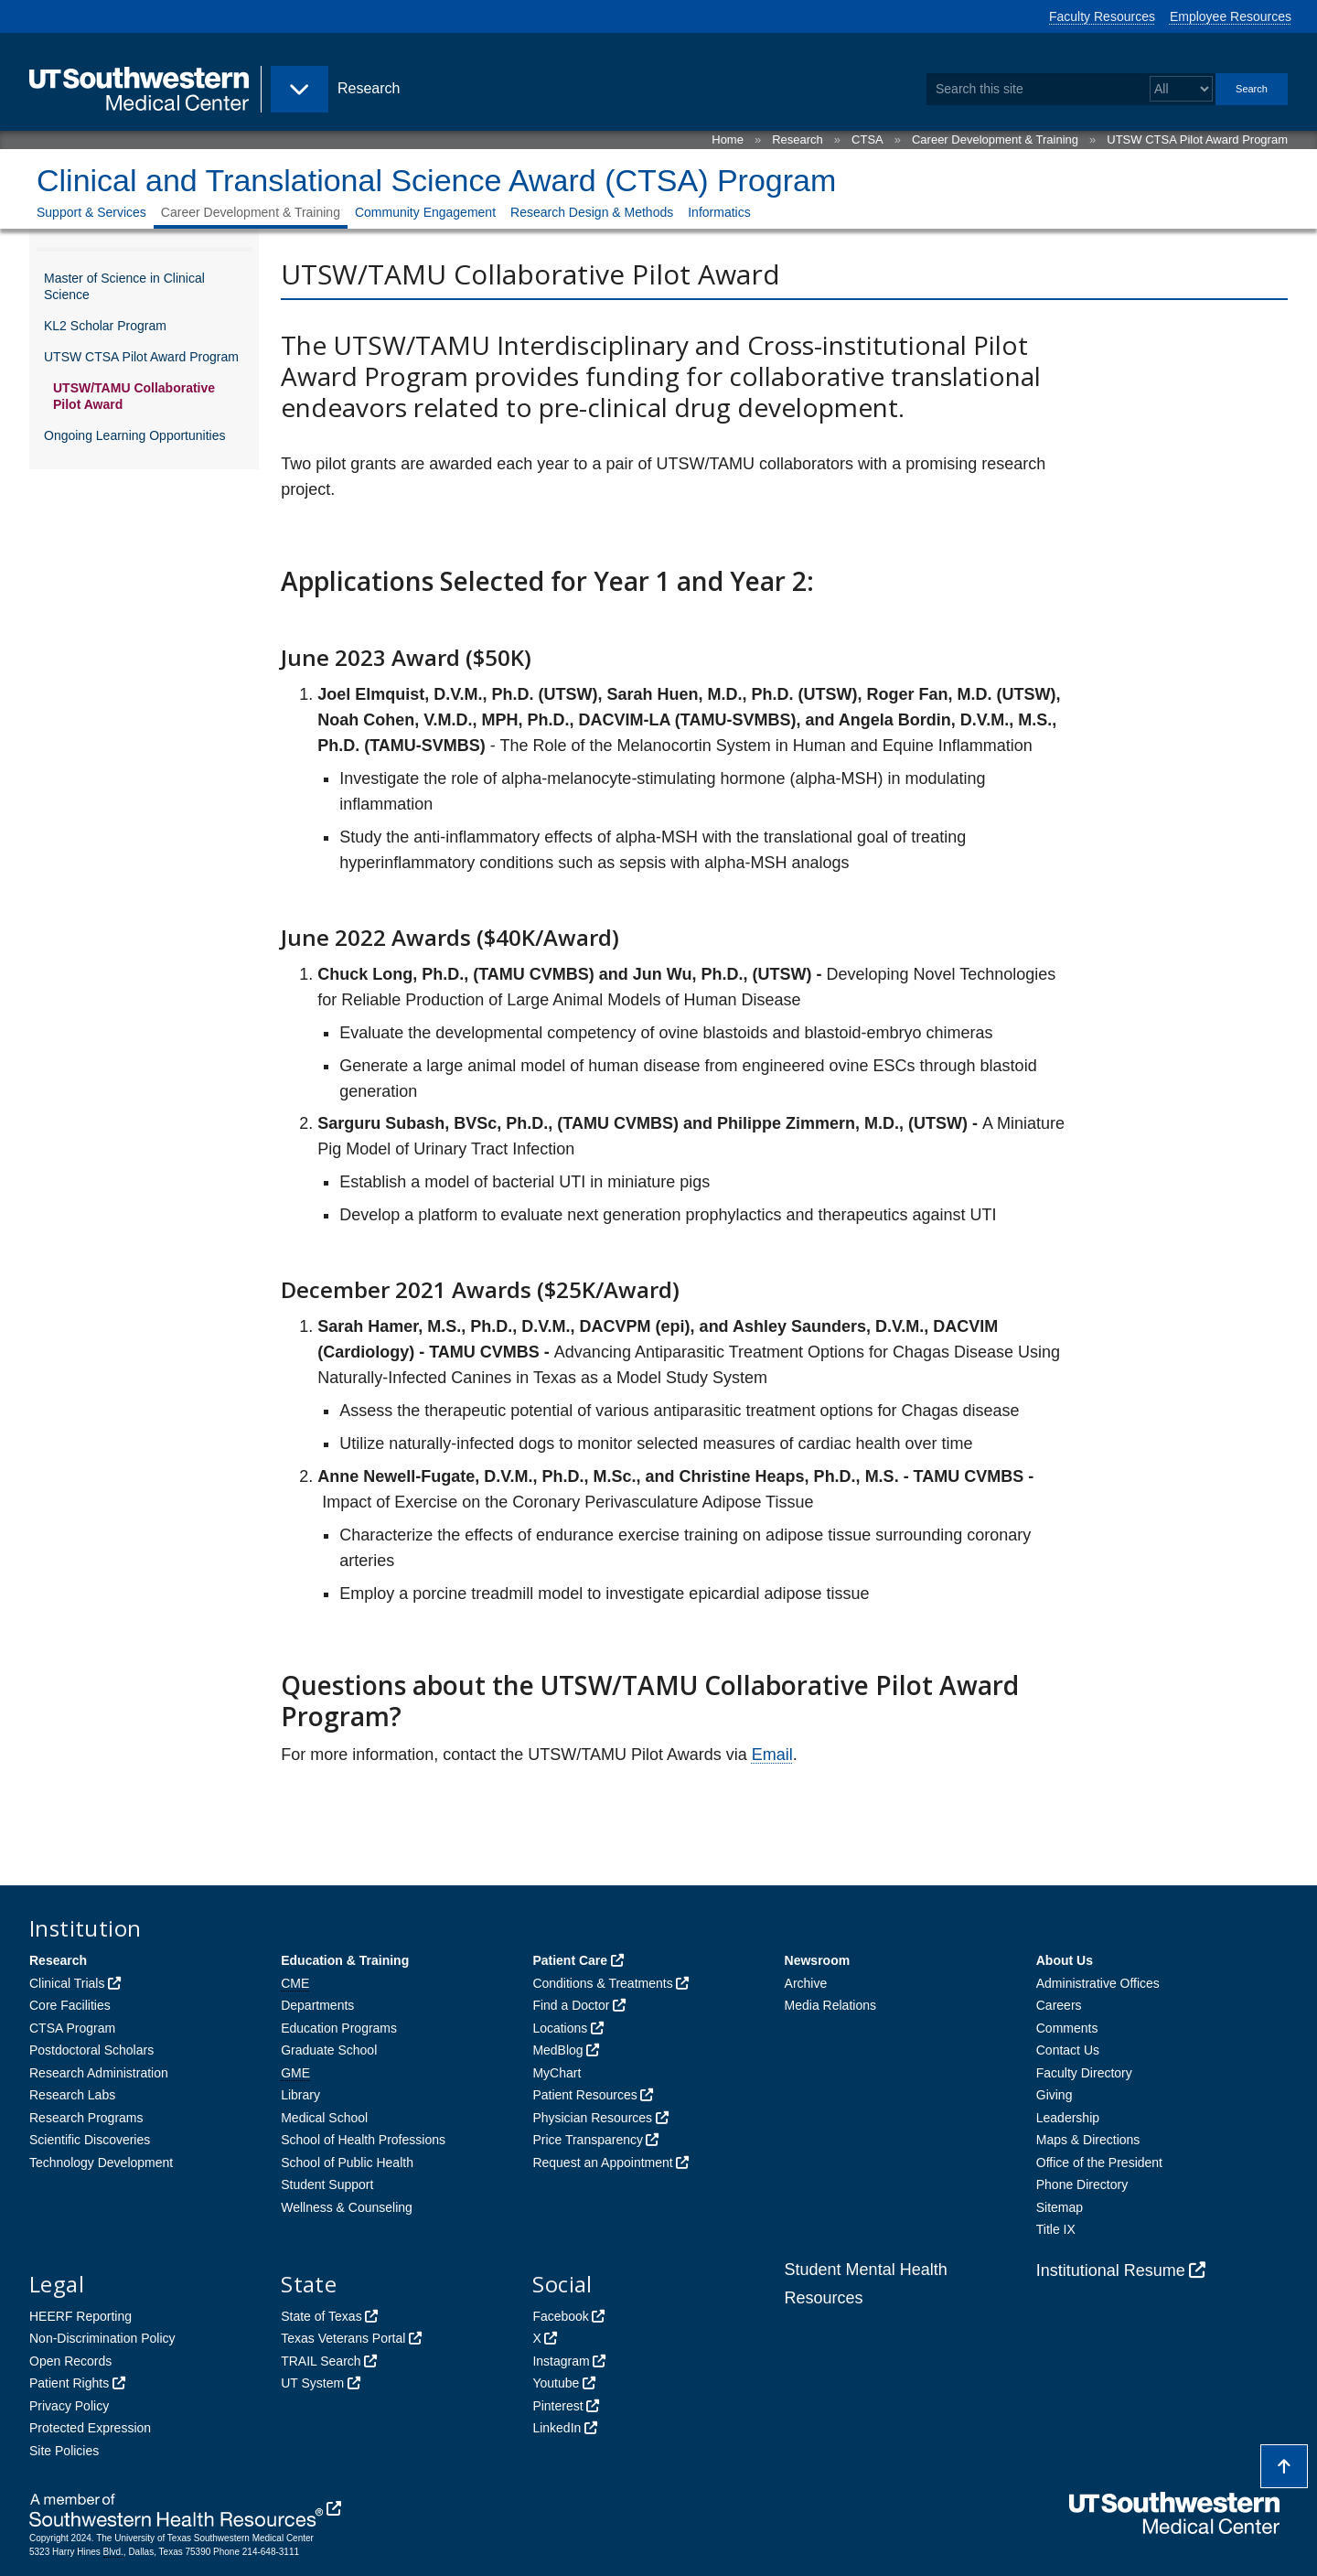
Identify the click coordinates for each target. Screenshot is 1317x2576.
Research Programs (86, 2117)
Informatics (719, 212)
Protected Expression (90, 2427)
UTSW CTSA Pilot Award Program (1197, 139)
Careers (1059, 2005)
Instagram (560, 2361)
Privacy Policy (69, 2406)
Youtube (555, 2383)
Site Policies (64, 2450)
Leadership (1067, 2117)
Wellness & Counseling (346, 2207)
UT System (312, 2383)
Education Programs (339, 2028)
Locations (559, 2028)
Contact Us (1067, 2050)
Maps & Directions (1088, 2139)
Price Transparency (587, 2139)
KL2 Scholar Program (105, 325)
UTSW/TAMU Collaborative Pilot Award (134, 396)
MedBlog (557, 2050)
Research (797, 139)
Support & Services (91, 212)
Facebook (560, 2316)
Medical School (324, 2117)
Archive (806, 1983)
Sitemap (1059, 2207)
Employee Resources (1230, 16)
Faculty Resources (1102, 16)
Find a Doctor (570, 2005)
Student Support (327, 2184)
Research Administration (98, 2073)
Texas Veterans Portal (343, 2338)
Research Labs (72, 2095)
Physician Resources (592, 2117)
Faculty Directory (1084, 2073)
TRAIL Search (320, 2361)
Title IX (1056, 2229)
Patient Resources (584, 2095)
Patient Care (569, 1960)
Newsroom (818, 1960)
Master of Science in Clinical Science (124, 286)
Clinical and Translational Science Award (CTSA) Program (436, 180)
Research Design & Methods (591, 212)
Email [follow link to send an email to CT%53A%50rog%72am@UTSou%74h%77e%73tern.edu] (772, 1754)
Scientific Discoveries (89, 2139)
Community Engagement (425, 212)
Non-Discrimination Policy (102, 2338)
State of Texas (321, 2316)
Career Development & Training (995, 139)
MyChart (556, 2073)
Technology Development (101, 2162)
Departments (317, 2005)
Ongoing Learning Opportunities (134, 435)
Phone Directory (1082, 2184)
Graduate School (329, 2050)
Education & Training (345, 1960)
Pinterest (557, 2406)
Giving (1054, 2095)
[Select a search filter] (1181, 89)
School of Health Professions (363, 2139)
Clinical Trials (66, 1983)
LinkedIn (556, 2427)
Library (300, 2095)
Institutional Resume (1110, 2270)
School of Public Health (347, 2162)
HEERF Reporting (80, 2316)
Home (728, 139)
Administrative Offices (1098, 1983)
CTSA (867, 139)
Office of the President (1099, 2162)
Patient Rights (69, 2383)
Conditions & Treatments (602, 1983)
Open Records (70, 2361)
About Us (1064, 1960)
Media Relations (830, 2005)
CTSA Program (72, 2028)
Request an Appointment (602, 2162)
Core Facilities (70, 2005)
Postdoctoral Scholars (91, 2050)
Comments (1067, 2028)
